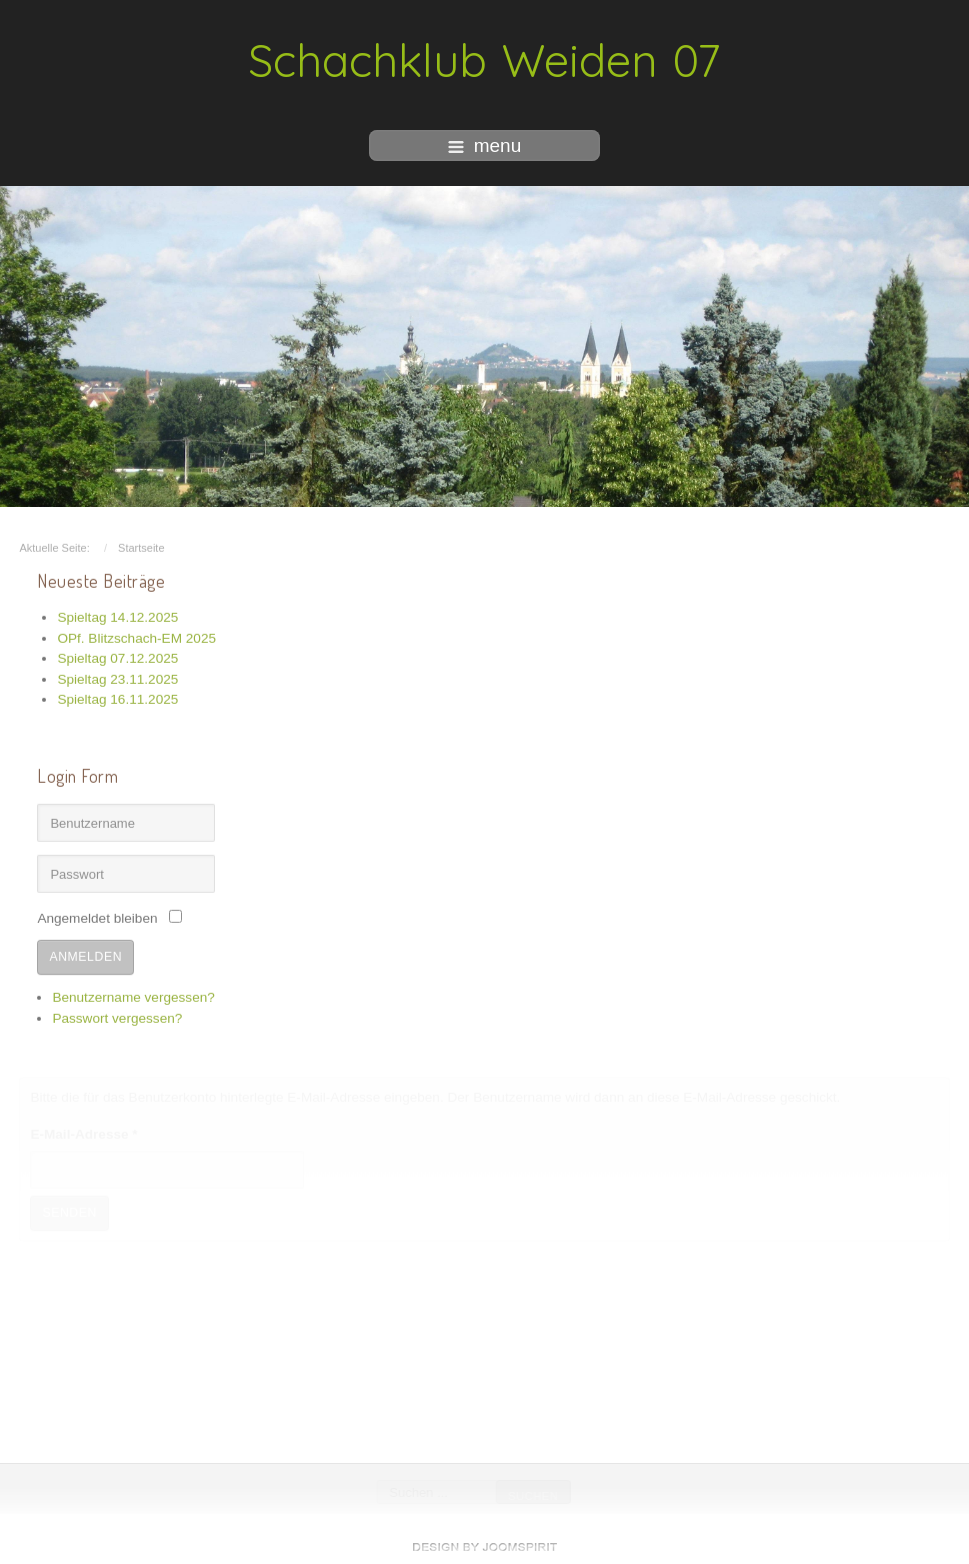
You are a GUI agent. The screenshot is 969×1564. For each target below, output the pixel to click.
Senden (69, 1212)
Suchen (533, 1496)
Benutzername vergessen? (133, 995)
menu (485, 145)
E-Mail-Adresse (83, 1133)
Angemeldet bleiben (97, 917)
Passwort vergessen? (117, 1016)
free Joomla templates (485, 1547)
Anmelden (85, 955)
